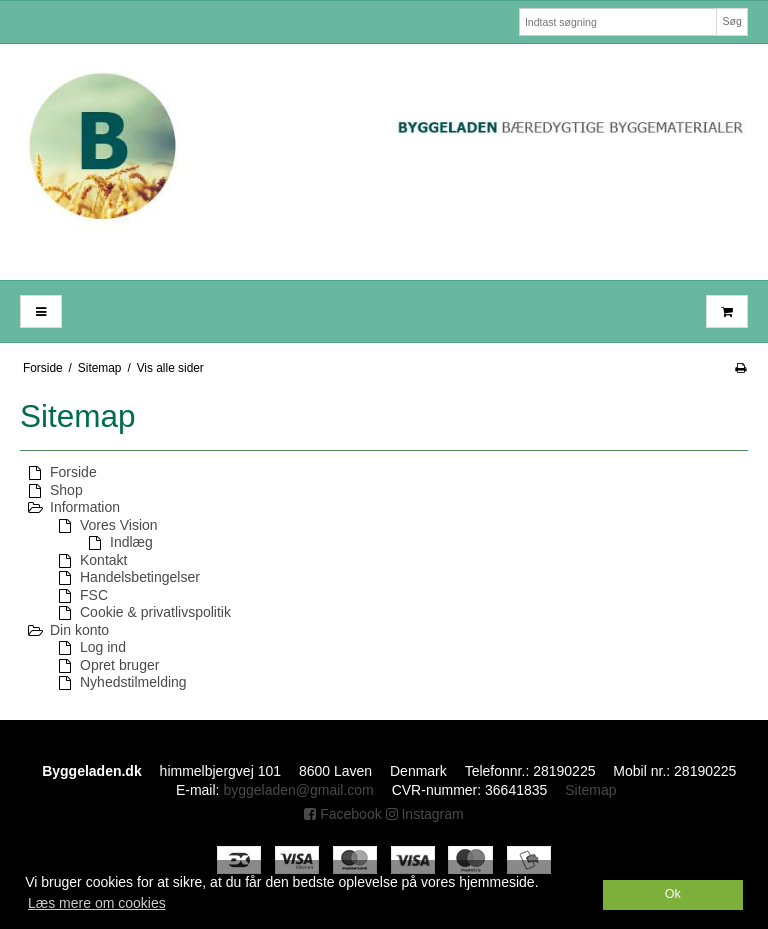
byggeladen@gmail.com (298, 790)
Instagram (425, 814)
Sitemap (590, 790)
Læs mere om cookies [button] (97, 903)
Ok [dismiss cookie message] (673, 894)
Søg (731, 21)
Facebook (342, 814)
